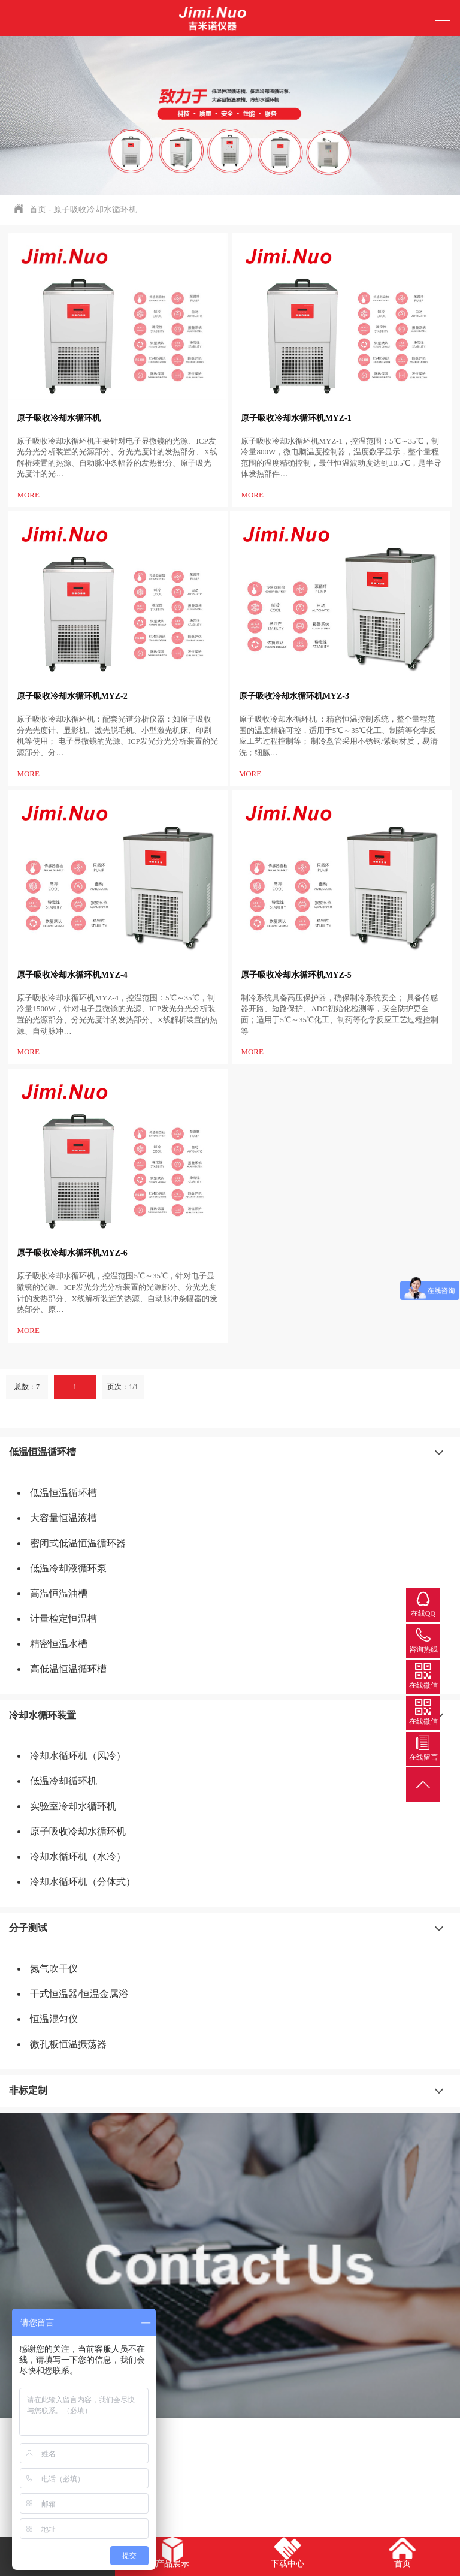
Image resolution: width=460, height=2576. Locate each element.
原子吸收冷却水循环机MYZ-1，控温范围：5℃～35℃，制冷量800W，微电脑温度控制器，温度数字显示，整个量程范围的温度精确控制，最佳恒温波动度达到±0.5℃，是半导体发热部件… (341, 457)
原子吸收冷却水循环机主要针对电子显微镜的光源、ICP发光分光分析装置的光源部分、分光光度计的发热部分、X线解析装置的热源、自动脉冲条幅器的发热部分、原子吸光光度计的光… (117, 457)
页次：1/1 (122, 1387)
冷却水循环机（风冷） (78, 1756)
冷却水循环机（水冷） (78, 1856)
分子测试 (28, 1928)
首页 (37, 209)
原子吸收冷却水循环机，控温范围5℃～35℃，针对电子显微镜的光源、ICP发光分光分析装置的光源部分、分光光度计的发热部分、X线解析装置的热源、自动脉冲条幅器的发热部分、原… (117, 1292)
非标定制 (28, 2090)
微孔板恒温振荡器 (68, 2044)
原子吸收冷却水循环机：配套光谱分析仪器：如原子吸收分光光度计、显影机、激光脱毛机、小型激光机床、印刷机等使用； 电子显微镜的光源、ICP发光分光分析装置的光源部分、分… (117, 735)
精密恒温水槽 (58, 1644)
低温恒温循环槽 (42, 1452)
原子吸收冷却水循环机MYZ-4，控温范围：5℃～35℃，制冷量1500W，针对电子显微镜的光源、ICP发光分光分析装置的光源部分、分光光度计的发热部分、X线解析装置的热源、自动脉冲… (117, 1014)
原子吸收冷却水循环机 (95, 209)
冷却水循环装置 (42, 1715)
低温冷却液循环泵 (68, 1568)
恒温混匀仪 (54, 2019)
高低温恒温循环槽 (68, 1669)
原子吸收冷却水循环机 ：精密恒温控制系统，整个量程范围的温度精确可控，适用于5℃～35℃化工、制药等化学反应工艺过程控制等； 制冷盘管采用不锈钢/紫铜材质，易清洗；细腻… (338, 735)
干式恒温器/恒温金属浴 (79, 1994)
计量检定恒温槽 (63, 1618)
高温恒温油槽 (58, 1593)
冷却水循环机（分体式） (82, 1882)
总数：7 (27, 1387)
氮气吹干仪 (54, 1968)
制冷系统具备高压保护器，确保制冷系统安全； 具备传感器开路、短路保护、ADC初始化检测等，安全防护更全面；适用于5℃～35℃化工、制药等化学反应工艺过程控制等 (339, 1014)
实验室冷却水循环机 (73, 1806)
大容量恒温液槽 (63, 1518)
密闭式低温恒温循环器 (78, 1543)
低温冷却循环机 (63, 1781)
